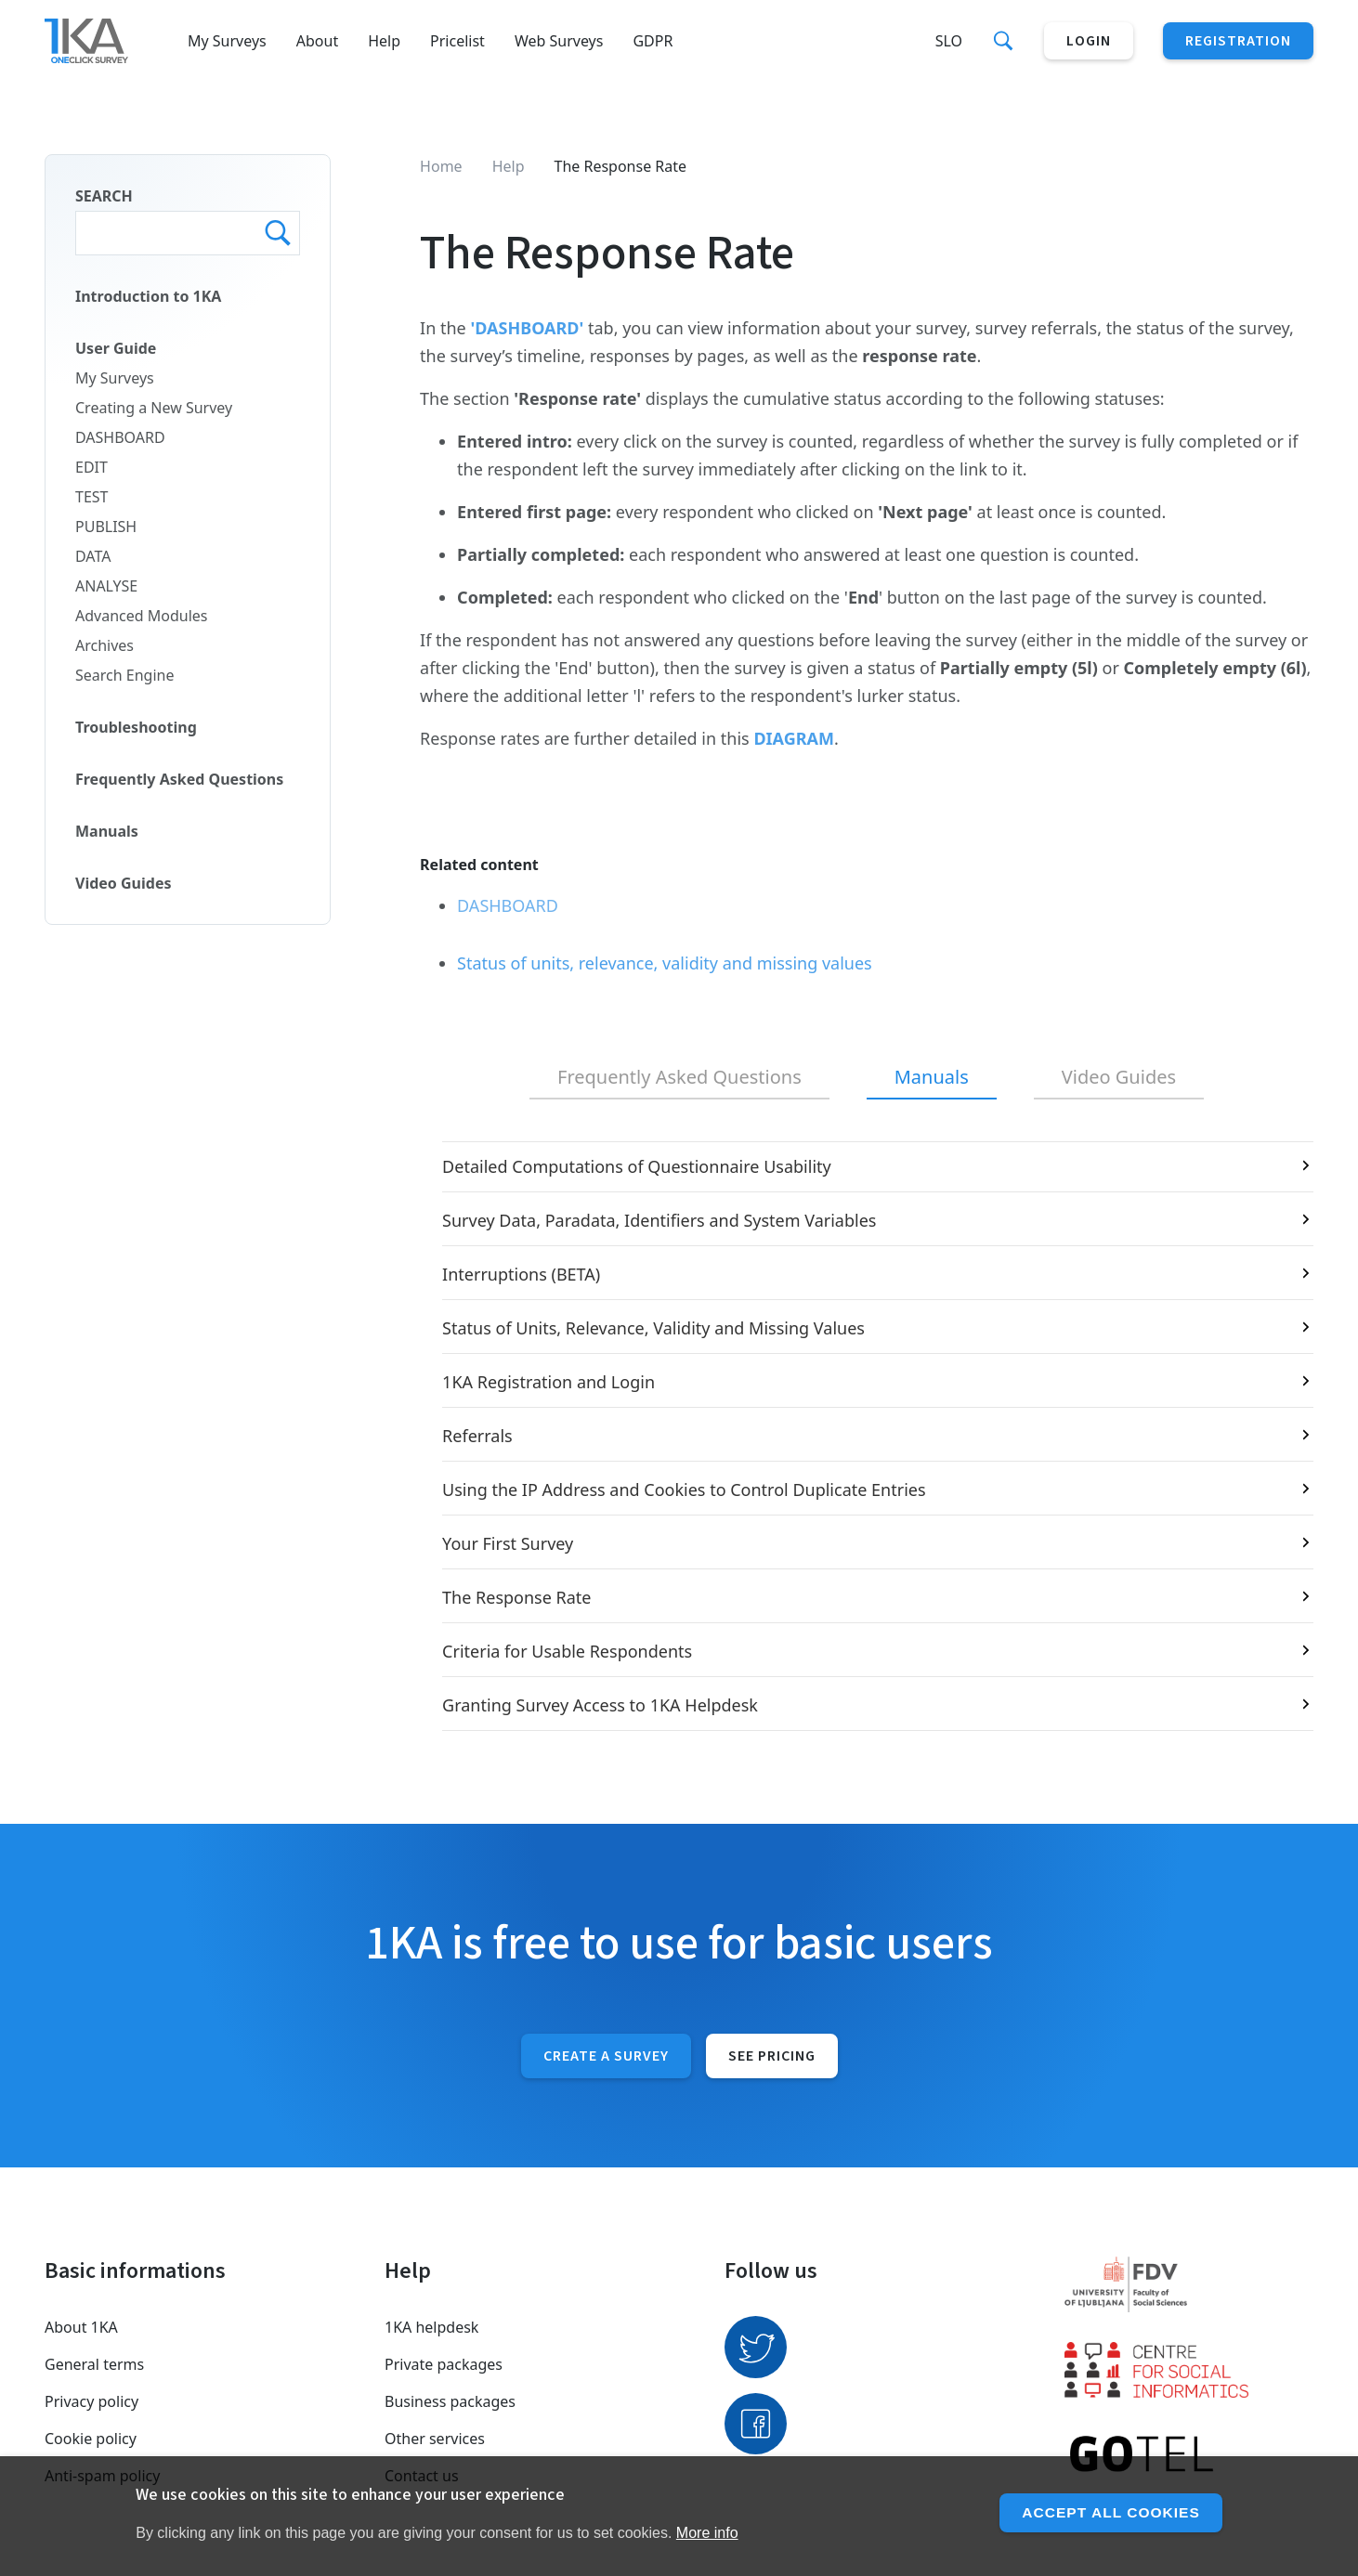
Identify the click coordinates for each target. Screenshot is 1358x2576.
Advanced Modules (141, 615)
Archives (104, 645)
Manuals (106, 831)
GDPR (652, 41)
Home (441, 166)
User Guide (115, 348)
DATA (93, 556)
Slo (948, 41)
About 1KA (81, 2327)
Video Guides (123, 883)
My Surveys (227, 41)
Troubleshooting (136, 727)
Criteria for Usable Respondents (567, 1651)
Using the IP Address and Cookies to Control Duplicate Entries (683, 1489)
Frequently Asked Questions (179, 779)
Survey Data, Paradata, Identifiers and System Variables (659, 1220)
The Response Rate (516, 1597)
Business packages (450, 2401)
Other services (435, 2438)
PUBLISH (106, 526)
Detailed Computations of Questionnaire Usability (636, 1166)
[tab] (679, 1078)
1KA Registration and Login (548, 1382)
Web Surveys (559, 41)
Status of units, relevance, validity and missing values (664, 963)
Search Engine (124, 675)
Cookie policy (91, 2438)
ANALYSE (106, 586)
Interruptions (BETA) (521, 1274)
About (317, 41)
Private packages (444, 2364)
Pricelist (457, 41)
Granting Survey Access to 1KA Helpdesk (600, 1705)
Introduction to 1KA (148, 296)
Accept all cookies (1108, 2512)
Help (384, 41)
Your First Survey (507, 1543)
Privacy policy (91, 2401)
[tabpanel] (866, 1436)
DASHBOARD (120, 437)
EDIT (91, 467)
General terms (94, 2364)
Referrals (477, 1436)
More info (707, 2533)
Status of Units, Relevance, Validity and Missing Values (653, 1328)
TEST (91, 497)
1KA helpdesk (431, 2327)
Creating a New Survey (153, 407)
